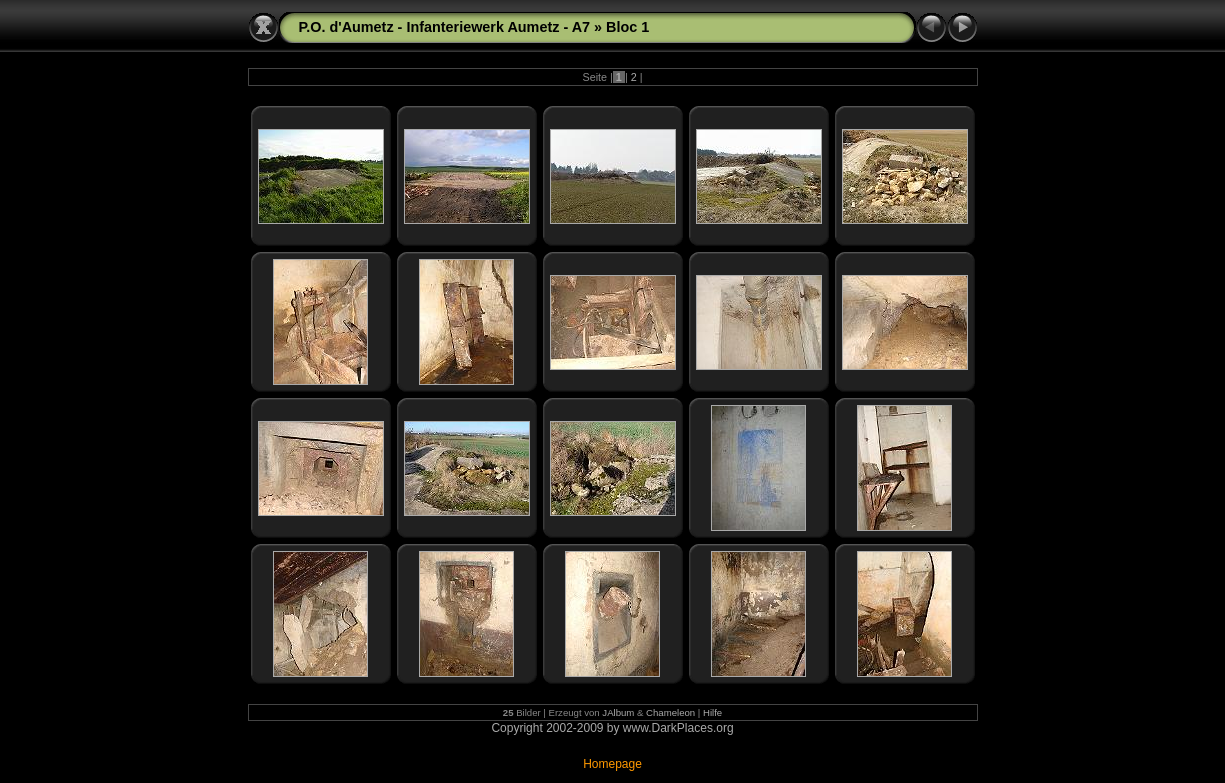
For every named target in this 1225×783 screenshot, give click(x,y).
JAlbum (618, 712)
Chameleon (670, 712)
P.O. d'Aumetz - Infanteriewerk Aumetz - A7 (445, 27)
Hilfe (712, 712)
